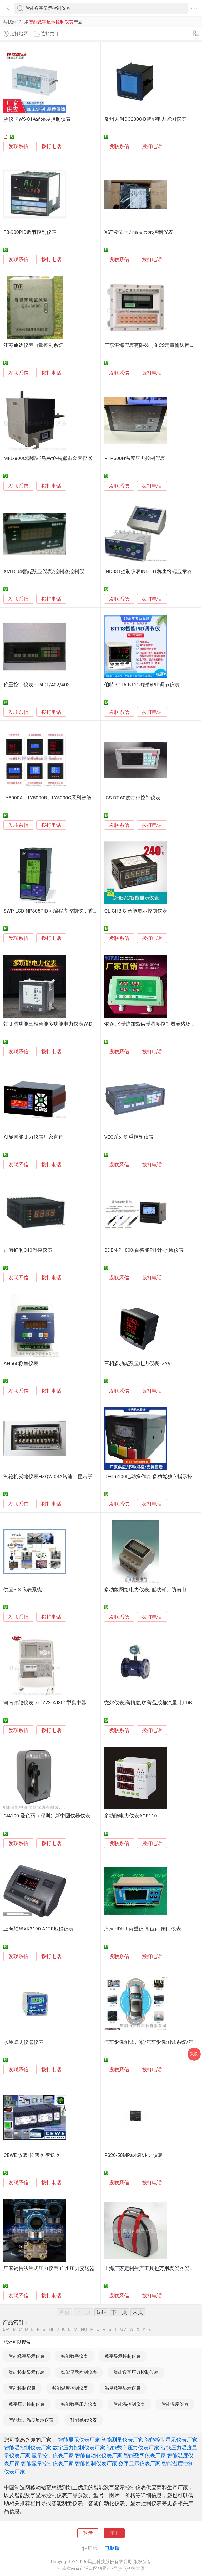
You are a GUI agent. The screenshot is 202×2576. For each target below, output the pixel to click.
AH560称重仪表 (20, 1363)
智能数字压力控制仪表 (136, 2372)
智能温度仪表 (174, 2404)
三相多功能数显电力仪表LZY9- (138, 1363)
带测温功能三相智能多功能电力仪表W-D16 (50, 1024)
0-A (6, 2329)
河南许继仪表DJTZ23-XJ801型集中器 (44, 1703)
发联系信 (18, 146)
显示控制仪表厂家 (53, 2455)
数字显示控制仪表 (122, 2356)
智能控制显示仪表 (26, 2372)
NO (84, 2329)
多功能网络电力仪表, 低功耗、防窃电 (145, 1590)
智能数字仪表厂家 (145, 2455)
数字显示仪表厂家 (139, 2463)
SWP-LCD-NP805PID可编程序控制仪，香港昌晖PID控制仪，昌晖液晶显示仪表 (89, 911)
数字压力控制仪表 (26, 2404)
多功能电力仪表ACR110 (130, 1816)
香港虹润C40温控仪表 (27, 1250)
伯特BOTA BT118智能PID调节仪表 (142, 685)
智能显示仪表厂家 (79, 2440)
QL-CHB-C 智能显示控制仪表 (135, 911)
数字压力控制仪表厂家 (79, 2447)
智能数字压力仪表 (79, 2404)
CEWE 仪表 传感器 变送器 (31, 2155)
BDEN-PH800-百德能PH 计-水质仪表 (144, 1250)
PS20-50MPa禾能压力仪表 (133, 2155)
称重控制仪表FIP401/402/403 (36, 685)
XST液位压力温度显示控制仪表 (138, 232)
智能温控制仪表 (129, 2404)
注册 (114, 2533)
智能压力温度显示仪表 (31, 2420)
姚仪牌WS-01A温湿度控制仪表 (37, 119)
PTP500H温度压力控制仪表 (134, 458)
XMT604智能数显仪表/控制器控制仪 (43, 571)
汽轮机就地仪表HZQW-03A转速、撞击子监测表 (55, 1476)
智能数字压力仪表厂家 (133, 2447)
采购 (194, 2053)
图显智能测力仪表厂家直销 (33, 1137)
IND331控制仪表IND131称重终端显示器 (148, 571)
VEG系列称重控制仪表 (128, 1137)
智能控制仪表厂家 (96, 2463)
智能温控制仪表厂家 (27, 2447)
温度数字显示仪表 (122, 2388)
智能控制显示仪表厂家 (171, 2440)
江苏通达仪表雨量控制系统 (33, 345)
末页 (138, 2312)
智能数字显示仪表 (26, 2356)
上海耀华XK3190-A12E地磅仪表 (38, 1929)
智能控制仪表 (22, 2388)
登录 (88, 2533)
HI (51, 2329)
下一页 (119, 2312)
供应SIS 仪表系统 (22, 1590)
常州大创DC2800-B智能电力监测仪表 (145, 119)
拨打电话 (51, 146)
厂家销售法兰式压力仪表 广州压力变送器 (49, 2268)
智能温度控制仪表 (70, 2388)
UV (123, 2329)
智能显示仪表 (83, 2420)
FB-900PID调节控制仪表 (30, 232)
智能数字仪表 (74, 2356)
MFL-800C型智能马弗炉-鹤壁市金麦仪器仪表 (52, 458)
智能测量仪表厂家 (122, 2440)
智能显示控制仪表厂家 (47, 2463)
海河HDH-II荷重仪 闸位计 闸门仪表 (142, 1929)
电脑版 (112, 2548)
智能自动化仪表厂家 (98, 2455)
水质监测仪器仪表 (23, 2042)
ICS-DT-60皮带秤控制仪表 (132, 798)
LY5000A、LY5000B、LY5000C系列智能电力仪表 (57, 798)
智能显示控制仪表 (79, 2372)
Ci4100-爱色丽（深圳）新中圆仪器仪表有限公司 (56, 1816)
